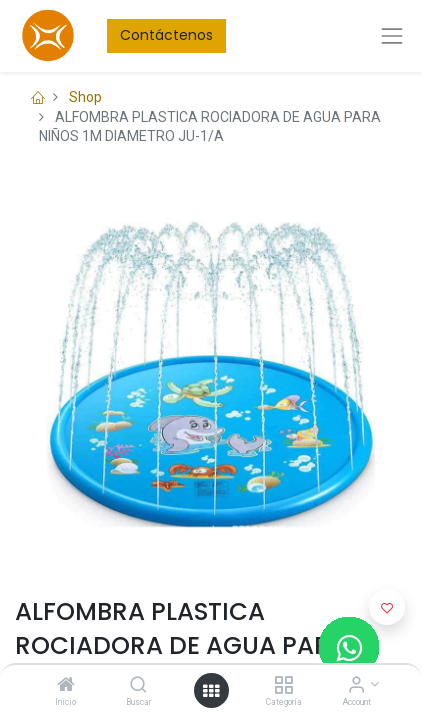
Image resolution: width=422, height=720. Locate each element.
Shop (85, 97)
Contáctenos (166, 35)
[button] (387, 607)
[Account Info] (356, 686)
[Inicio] (66, 686)
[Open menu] (211, 691)
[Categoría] (283, 686)
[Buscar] (138, 686)
